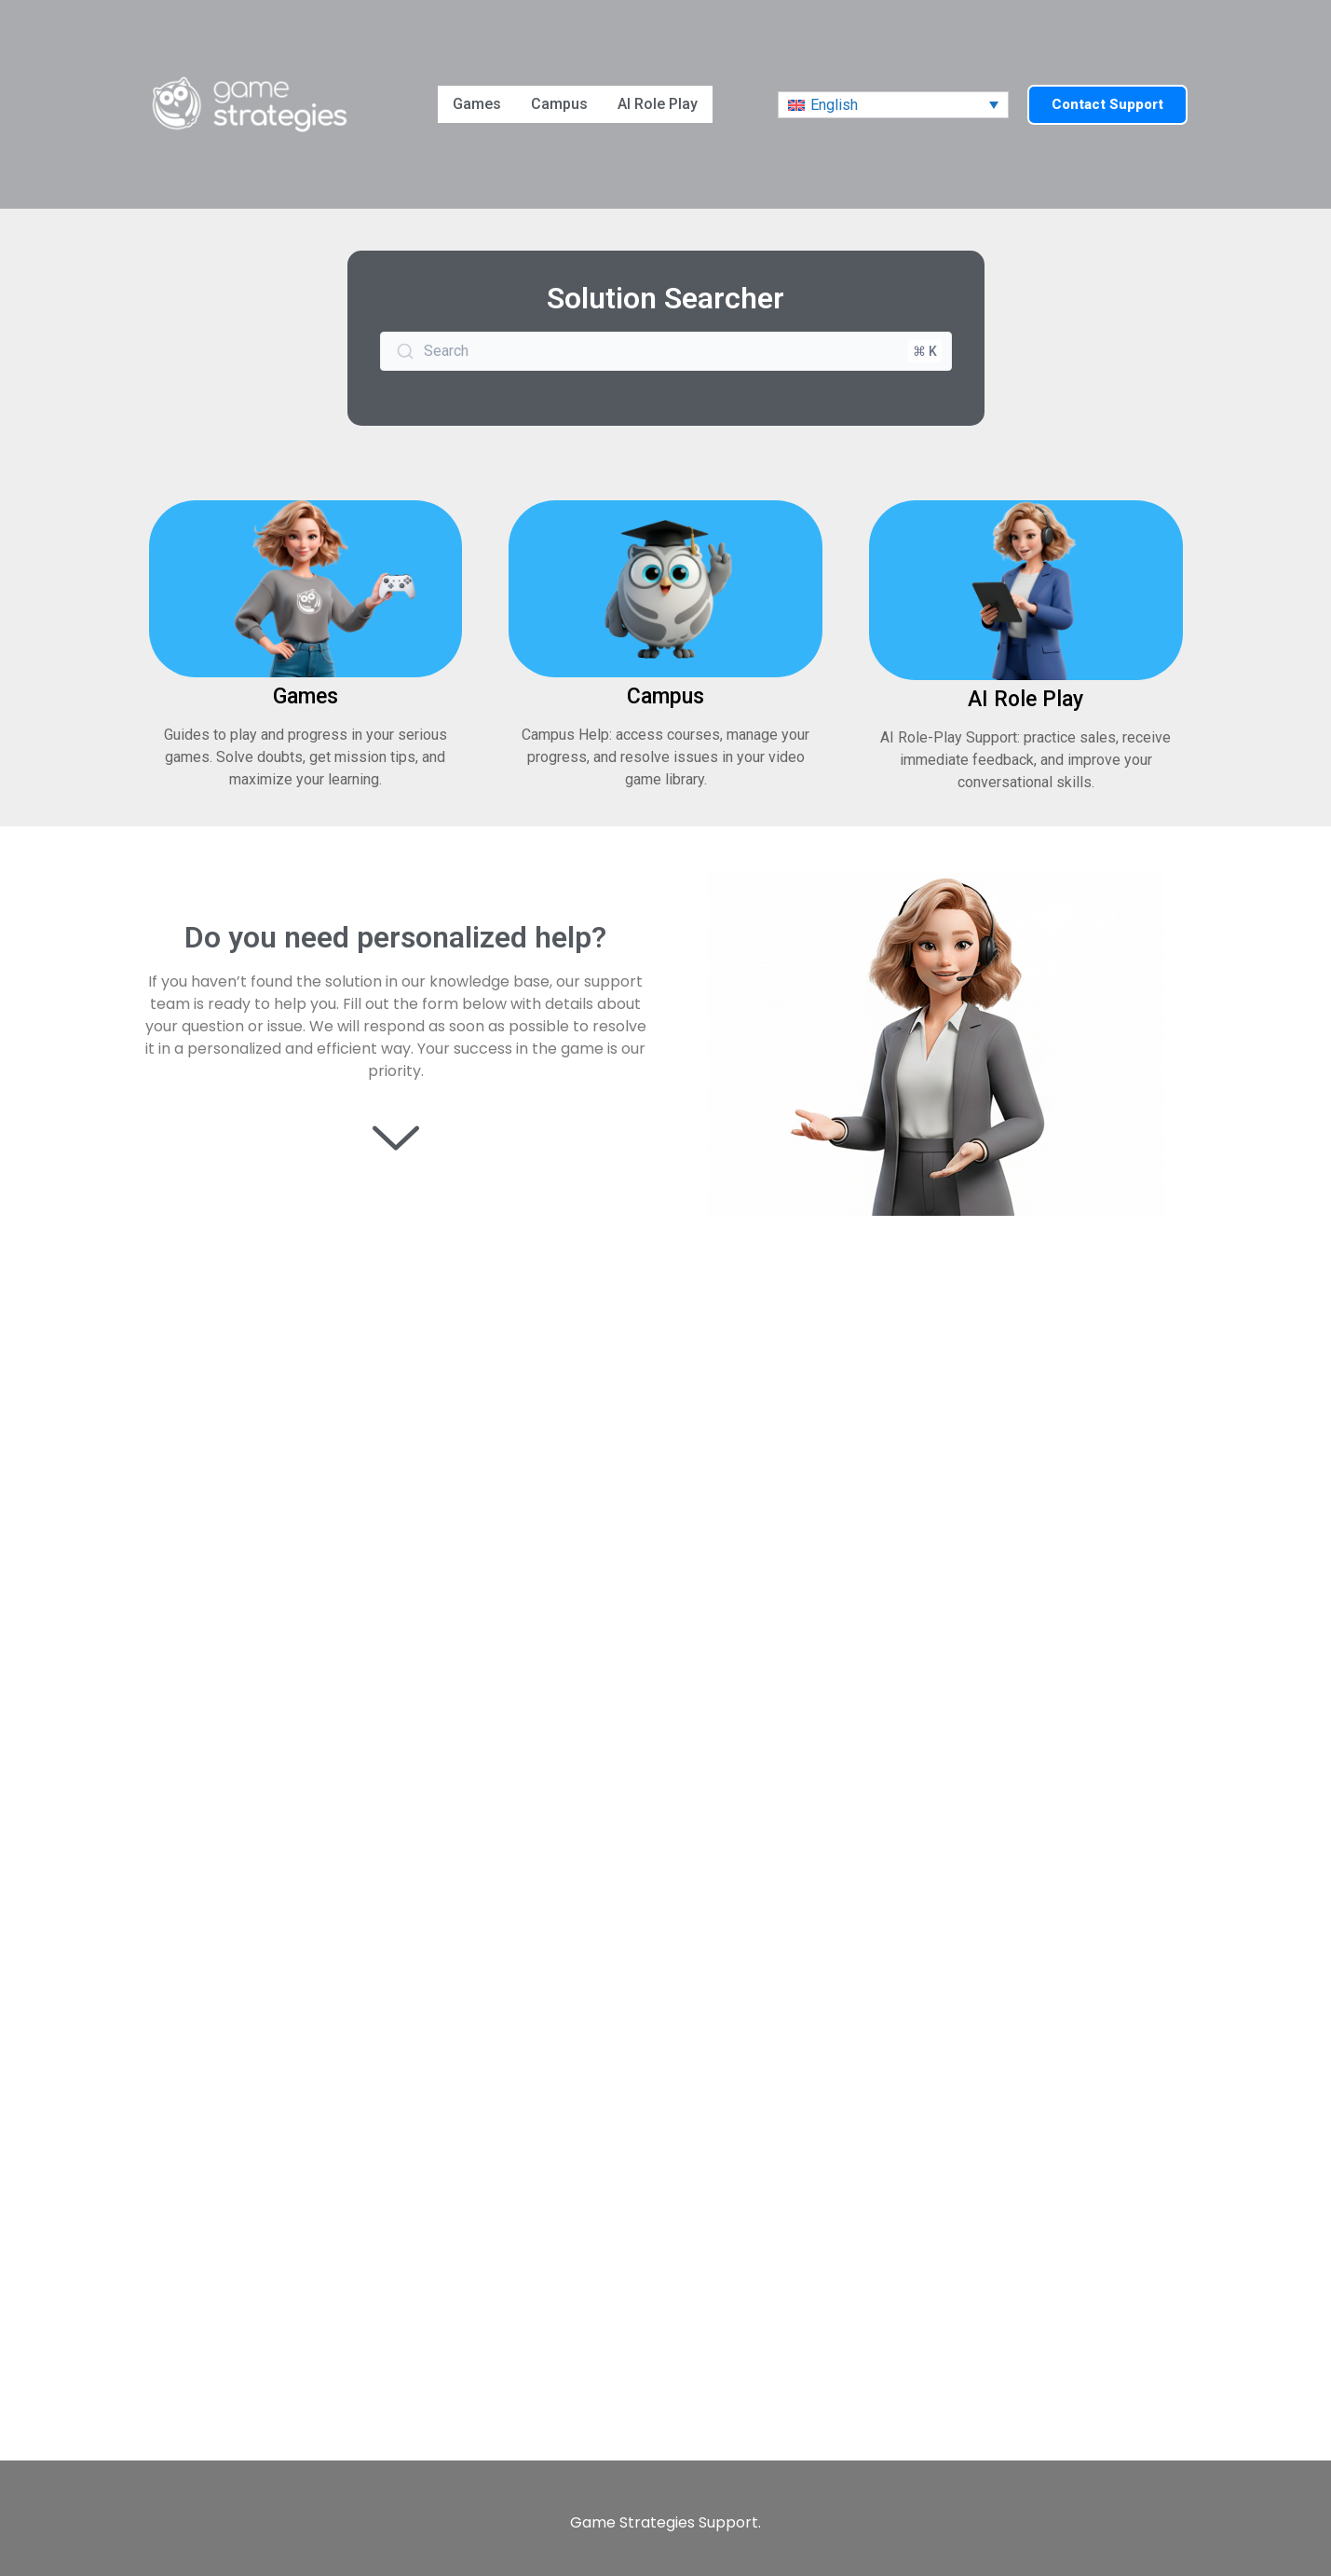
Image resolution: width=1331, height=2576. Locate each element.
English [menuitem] (834, 105)
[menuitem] (893, 104)
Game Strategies (632, 2522)
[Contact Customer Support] (665, 1839)
